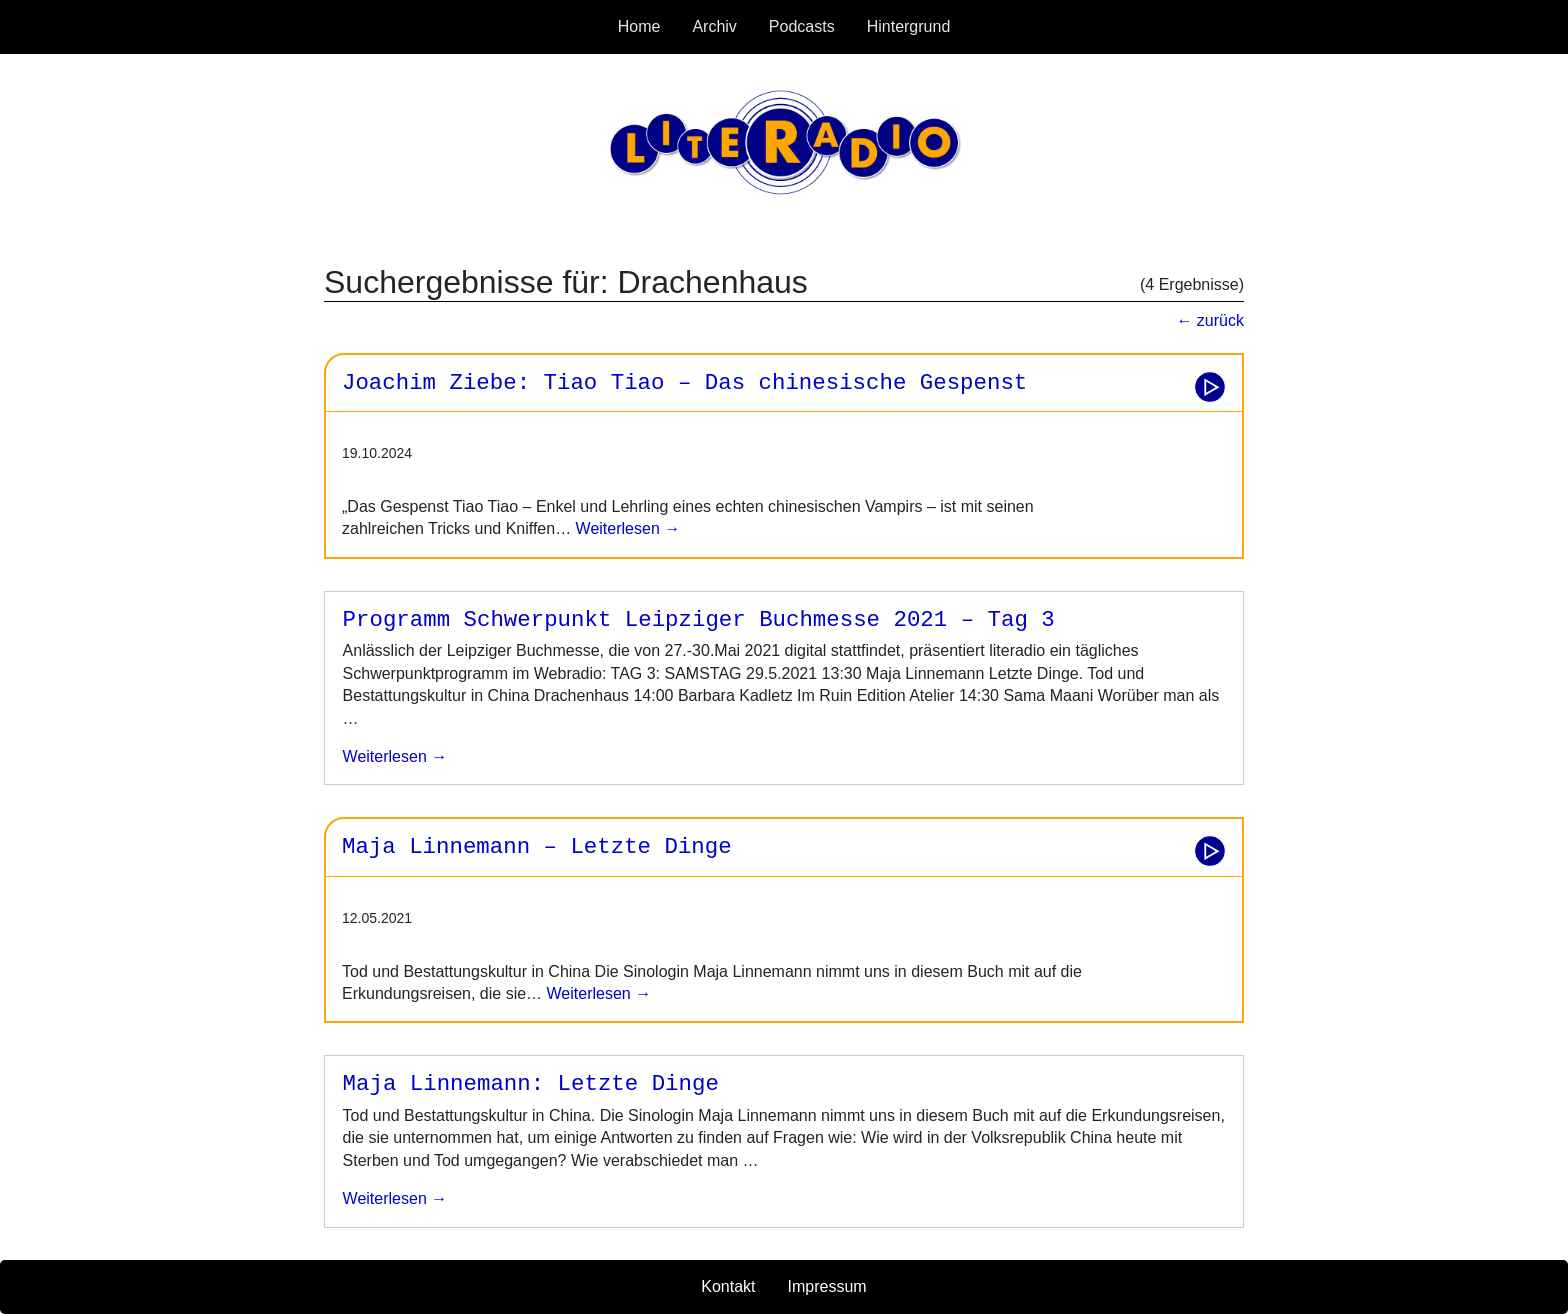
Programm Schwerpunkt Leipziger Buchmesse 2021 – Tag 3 (699, 620)
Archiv (714, 26)
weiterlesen (389, 756)
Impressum (827, 1286)
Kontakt (728, 1286)
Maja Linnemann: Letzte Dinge (531, 1084)
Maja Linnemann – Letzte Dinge (537, 847)
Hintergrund (909, 26)
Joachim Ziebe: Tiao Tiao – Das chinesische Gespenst (684, 383)
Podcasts (802, 26)
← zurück (1210, 320)
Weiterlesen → (625, 528)
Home (639, 26)
